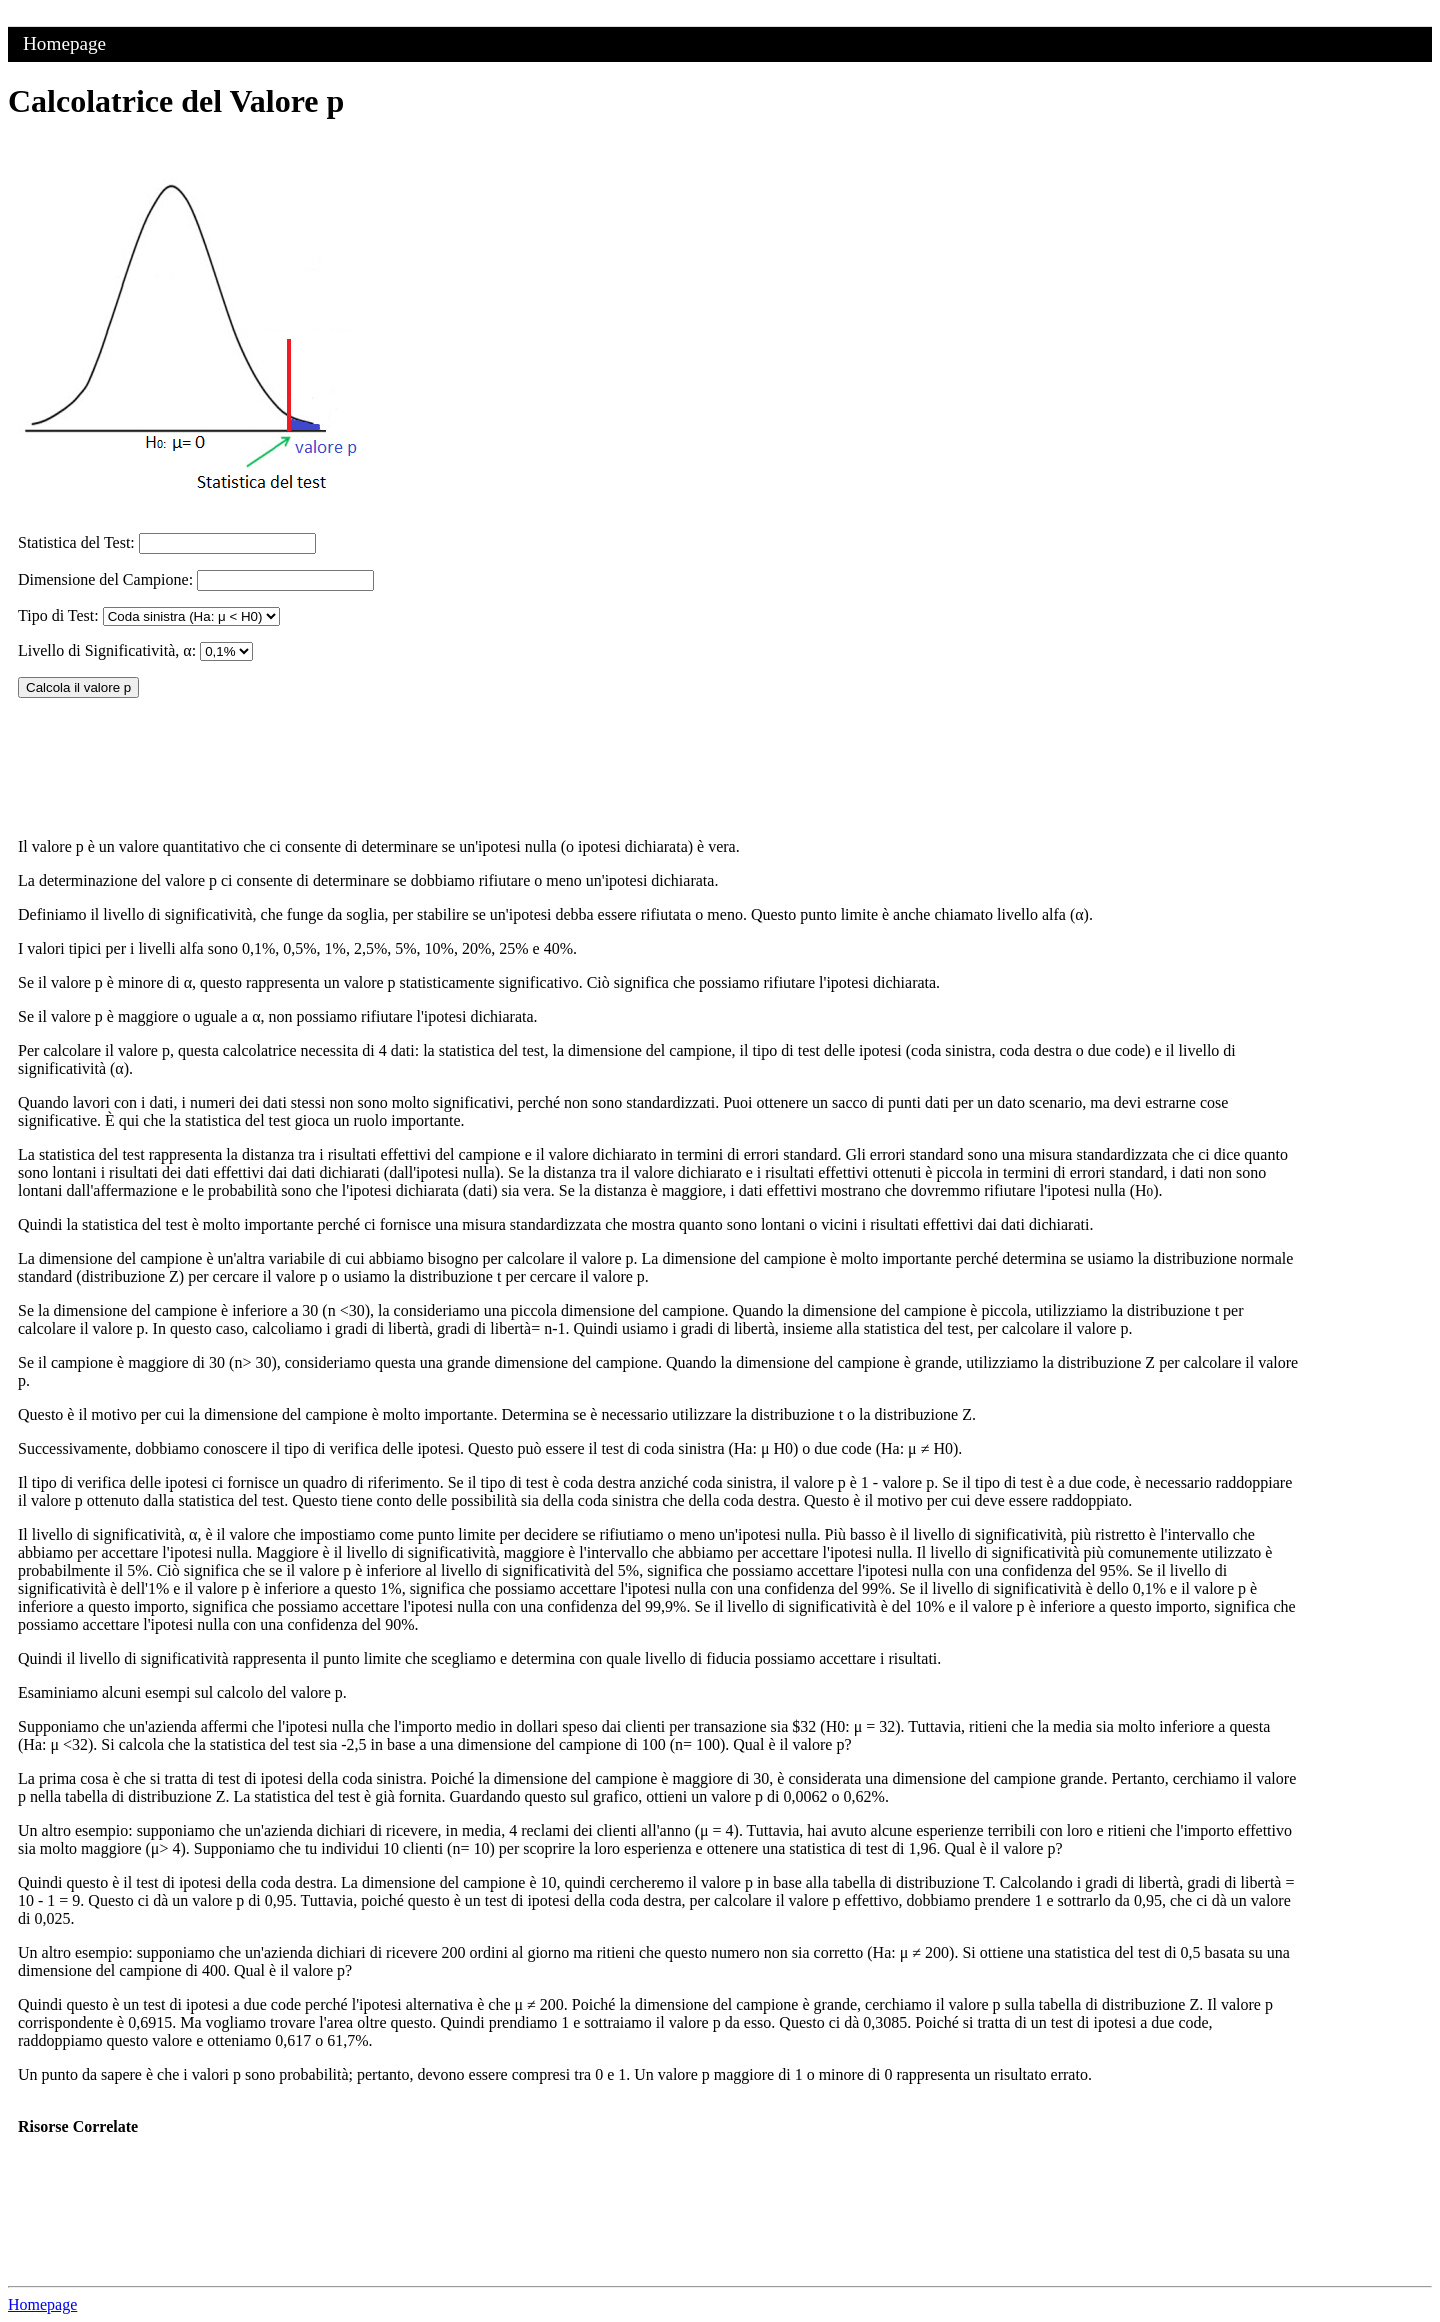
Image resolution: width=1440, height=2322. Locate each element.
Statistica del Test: (76, 542)
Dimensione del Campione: (105, 579)
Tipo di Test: (58, 615)
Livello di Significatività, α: (107, 650)
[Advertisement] (1150, 442)
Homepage (64, 43)
